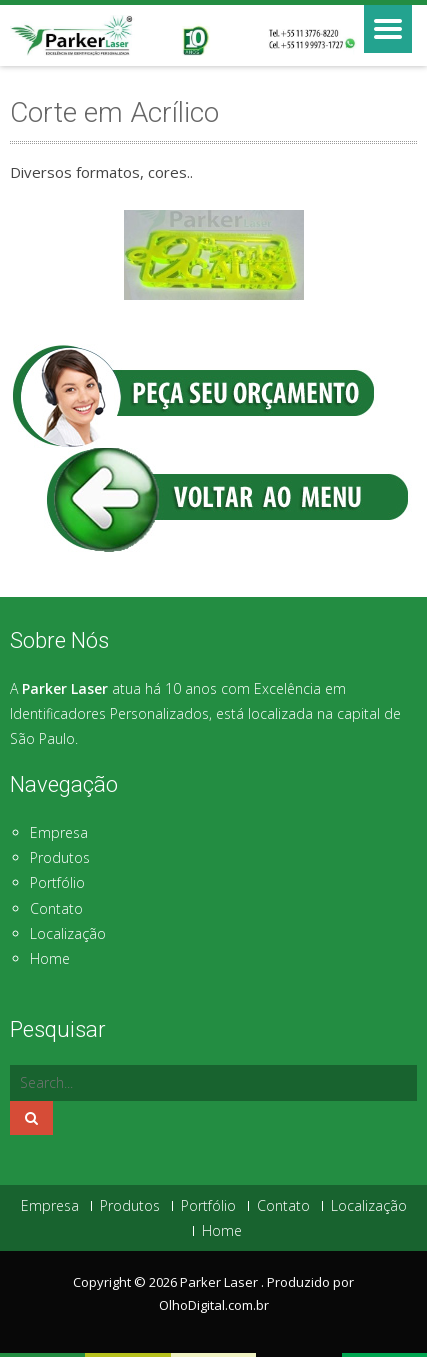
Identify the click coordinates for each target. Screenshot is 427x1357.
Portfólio (57, 882)
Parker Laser (220, 1282)
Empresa (59, 832)
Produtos (60, 857)
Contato (56, 908)
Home (50, 958)
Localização (68, 933)
